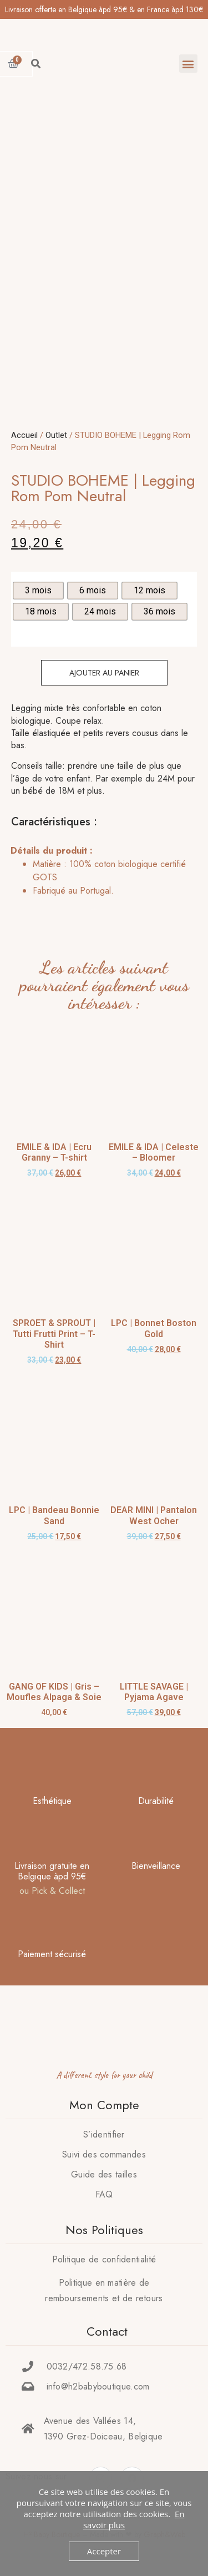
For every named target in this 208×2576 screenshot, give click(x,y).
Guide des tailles (104, 2174)
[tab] (101, 871)
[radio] (38, 590)
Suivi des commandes (104, 2154)
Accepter (104, 2551)
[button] (188, 63)
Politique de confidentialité (104, 2259)
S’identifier (104, 2134)
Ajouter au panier (104, 672)
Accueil (24, 435)
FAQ (104, 2194)
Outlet (56, 435)
